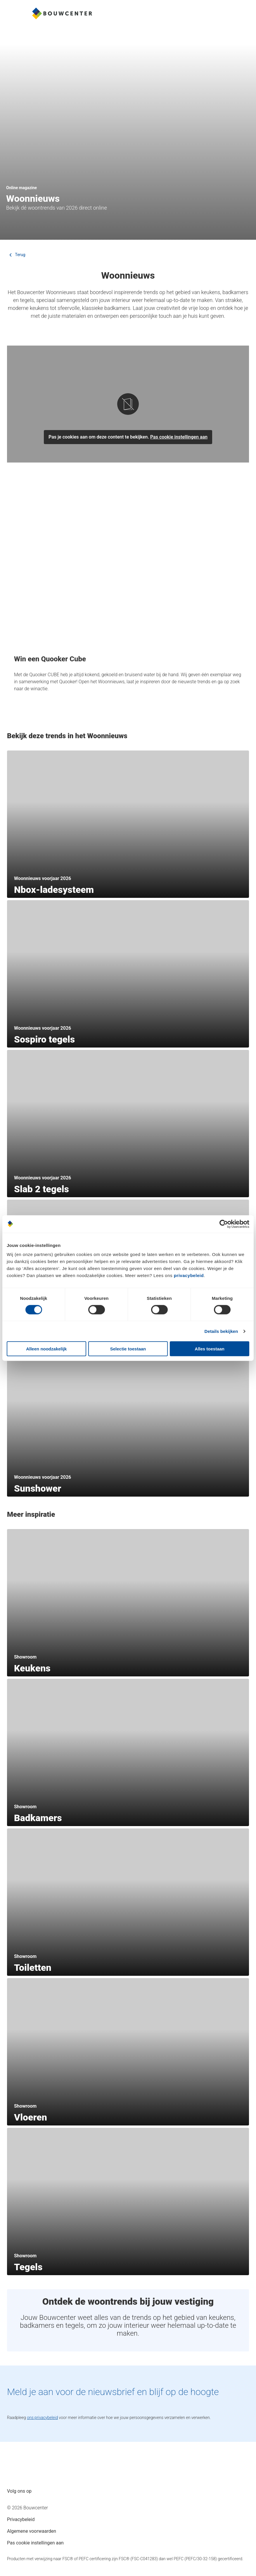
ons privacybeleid (42, 2417)
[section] (128, 824)
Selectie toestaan (128, 1348)
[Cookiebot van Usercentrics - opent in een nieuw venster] (223, 1223)
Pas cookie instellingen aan (178, 437)
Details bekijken (221, 1330)
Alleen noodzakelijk (46, 1348)
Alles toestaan (209, 1348)
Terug (16, 254)
